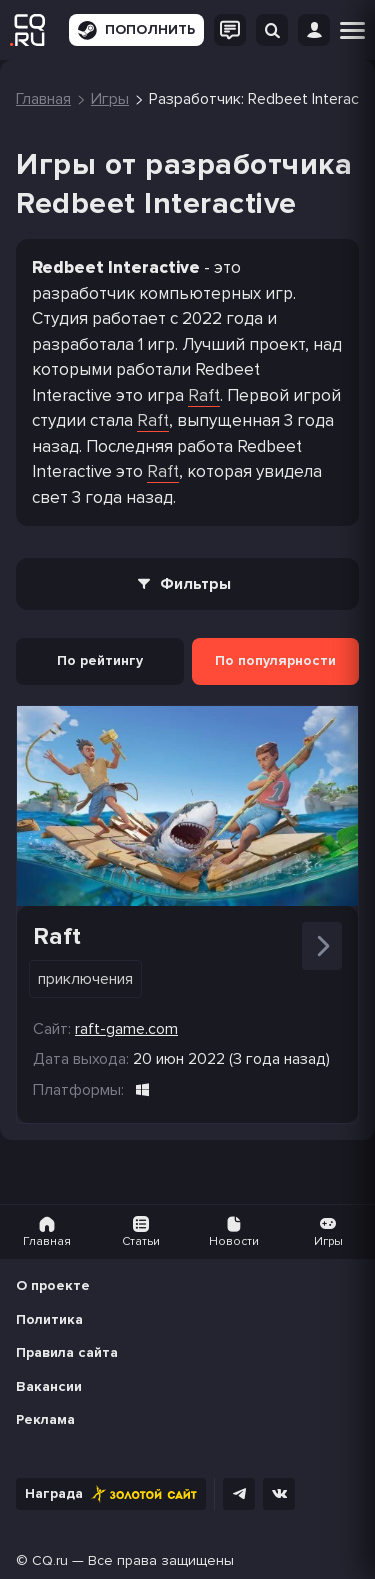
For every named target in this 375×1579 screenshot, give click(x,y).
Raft (204, 395)
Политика (49, 1319)
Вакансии (49, 1386)
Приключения (85, 979)
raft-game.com (126, 1029)
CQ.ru (50, 1560)
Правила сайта (67, 1352)
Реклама (45, 1419)
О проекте (53, 1285)
